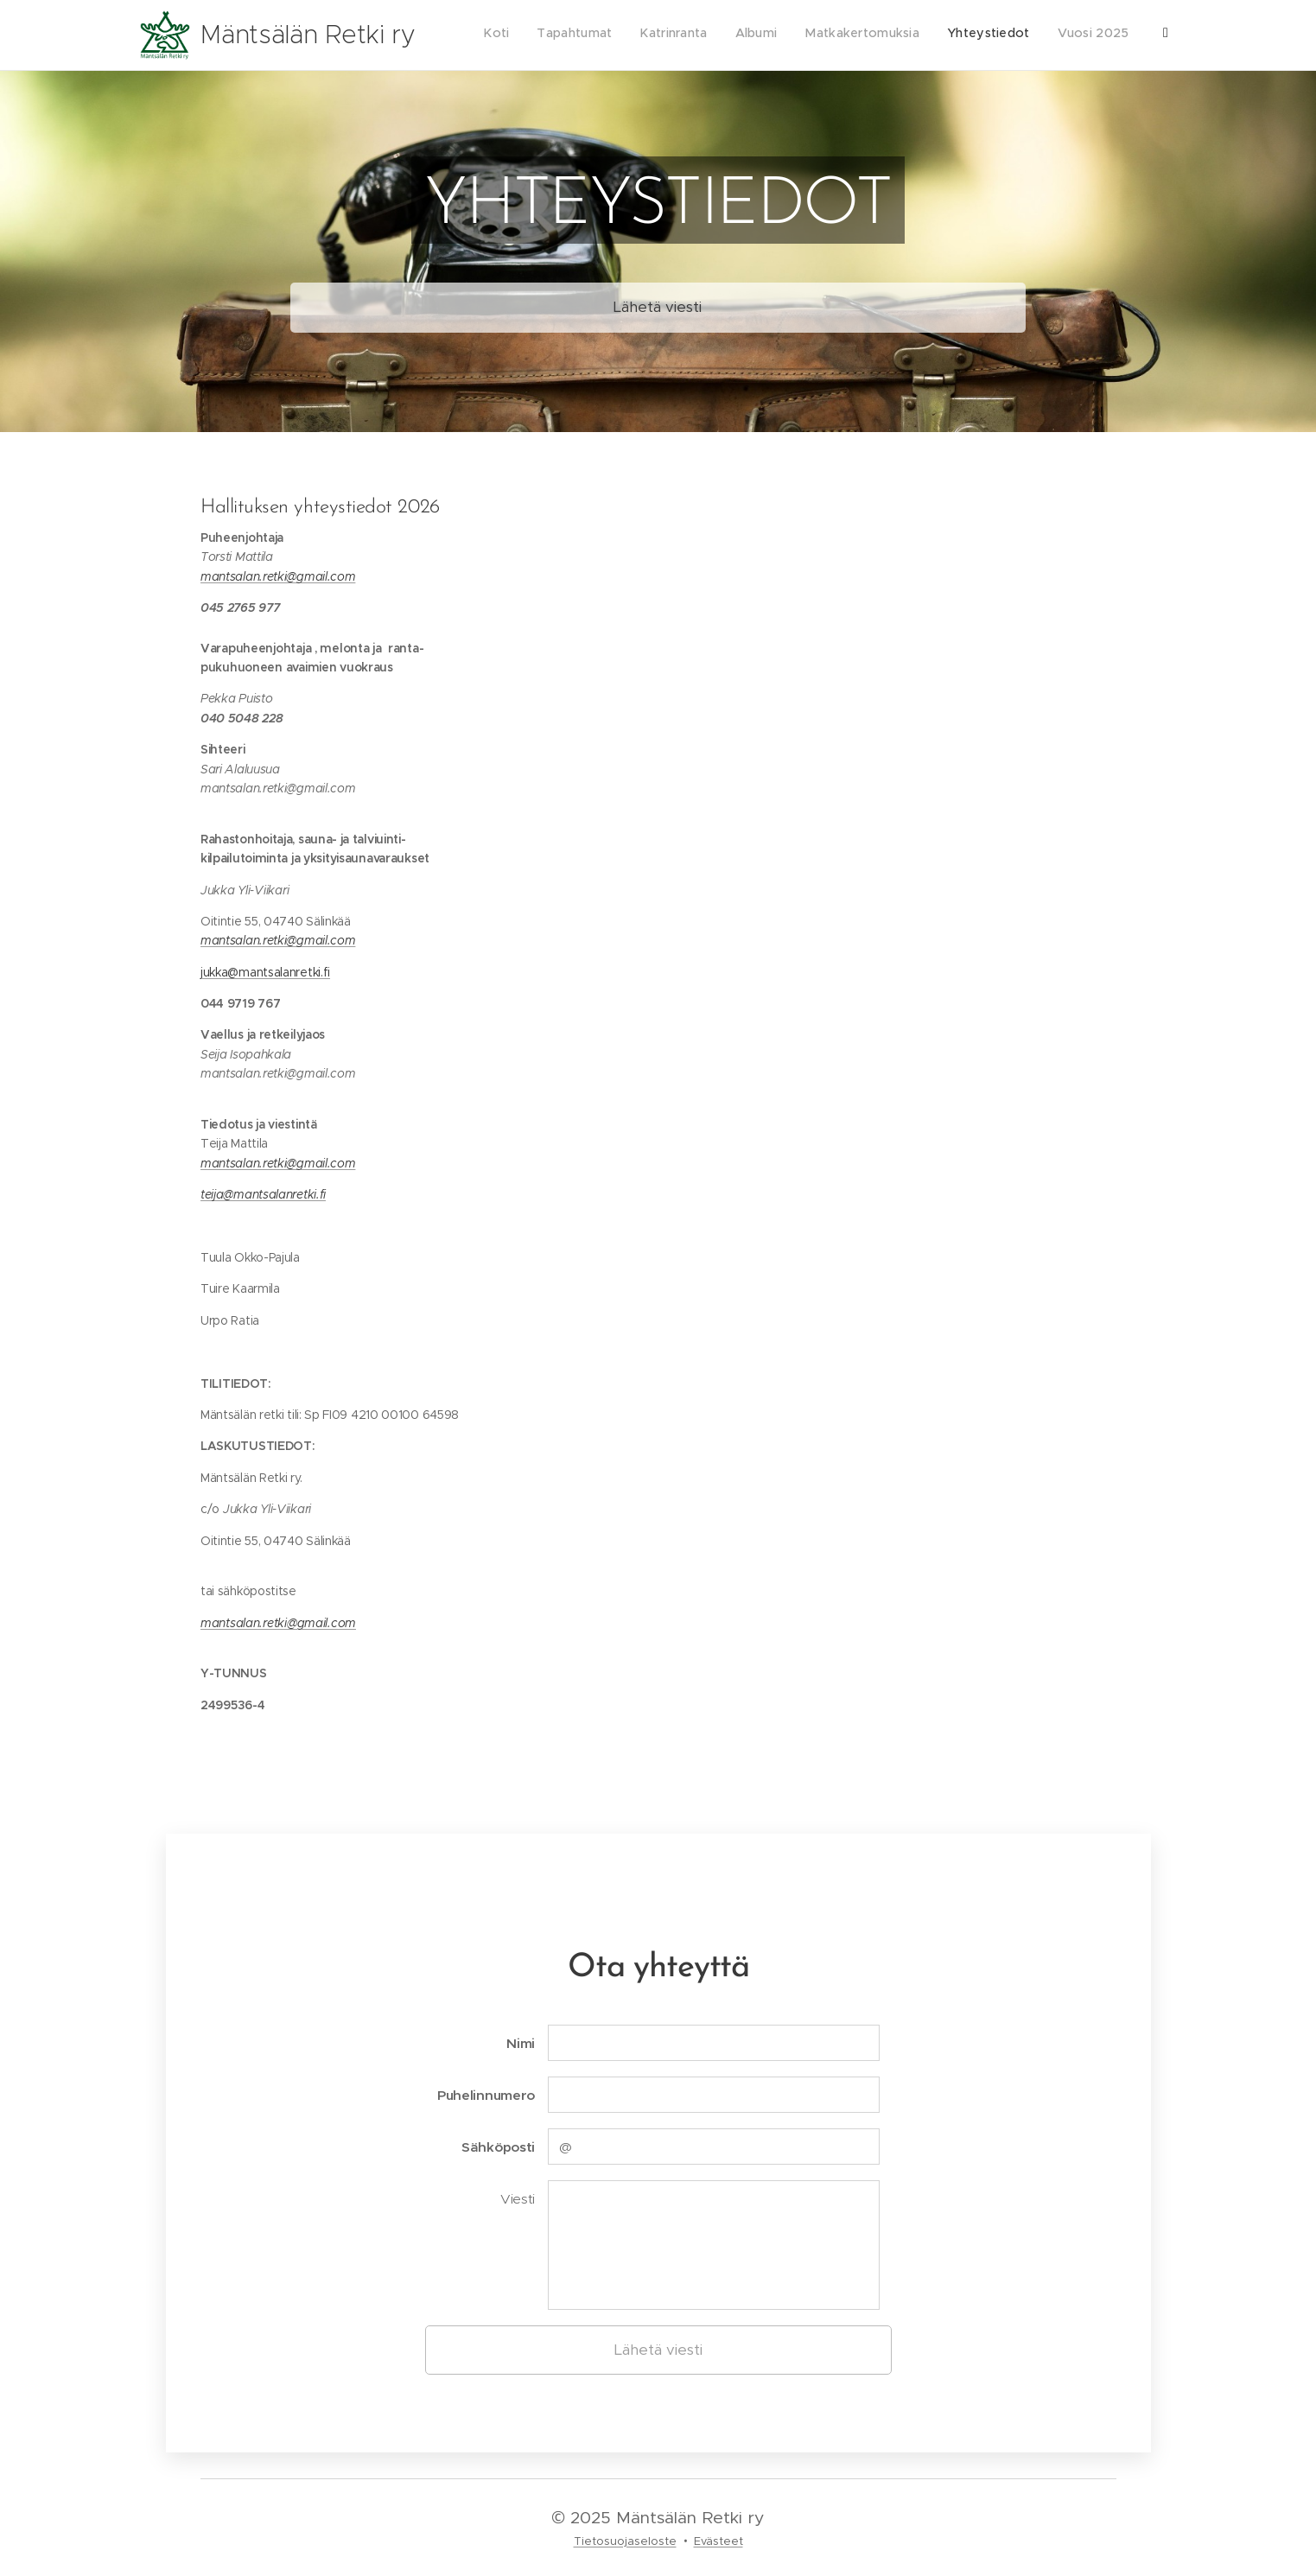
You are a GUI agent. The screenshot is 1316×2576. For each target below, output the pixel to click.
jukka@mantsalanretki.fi (265, 971)
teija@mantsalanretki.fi (263, 1194)
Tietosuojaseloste (625, 2541)
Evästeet (718, 2541)
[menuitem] (988, 35)
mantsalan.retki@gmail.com (277, 575)
